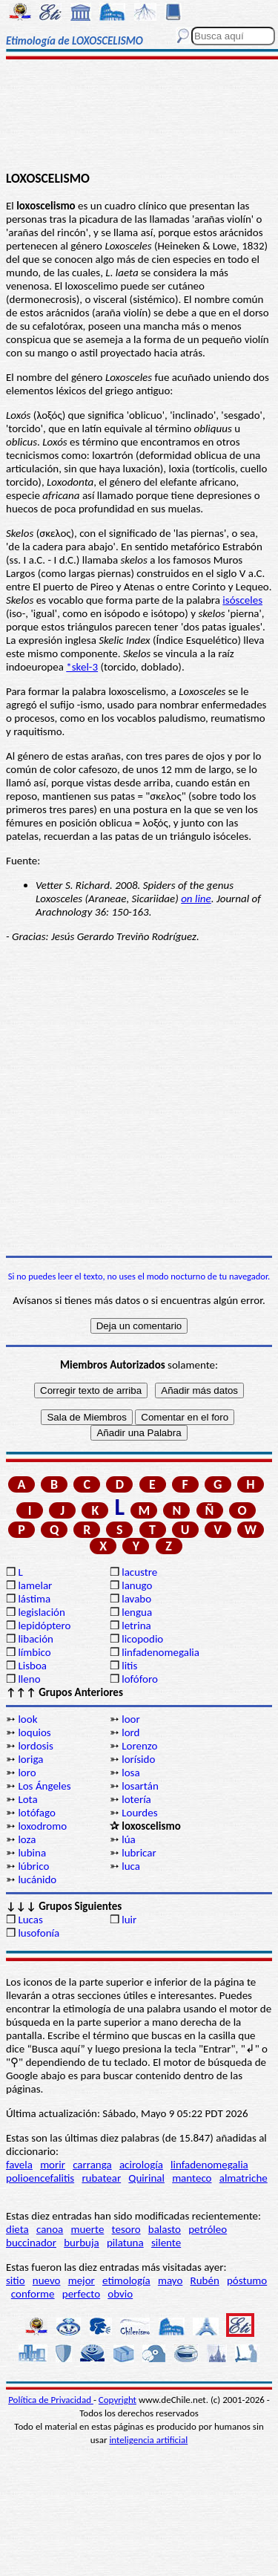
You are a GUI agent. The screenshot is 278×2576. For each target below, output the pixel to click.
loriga (30, 1759)
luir (129, 1919)
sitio (15, 2280)
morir (52, 2164)
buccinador (31, 2242)
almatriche (243, 2178)
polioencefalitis (40, 2178)
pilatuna (125, 2242)
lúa (129, 1839)
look (27, 1719)
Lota (27, 1799)
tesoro (126, 2229)
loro (27, 1772)
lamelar (35, 1585)
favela (19, 2164)
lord (130, 1732)
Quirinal (146, 2178)
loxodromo (42, 1826)
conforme (33, 2294)
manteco (191, 2178)
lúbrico (33, 1866)
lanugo (137, 1585)
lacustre (139, 1572)
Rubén (205, 2280)
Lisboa (32, 1665)
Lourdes (139, 1812)
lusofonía (38, 1933)
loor (131, 1719)
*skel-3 (82, 667)
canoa (49, 2229)
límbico (34, 1652)
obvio (120, 2294)
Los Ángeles (44, 1786)
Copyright (117, 2399)
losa (130, 1772)
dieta (17, 2229)
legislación (41, 1612)
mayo (170, 2280)
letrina (136, 1625)
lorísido (138, 1759)
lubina (32, 1852)
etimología (126, 2280)
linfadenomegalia (160, 1652)
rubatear (101, 2178)
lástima (34, 1598)
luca (131, 1866)
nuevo (47, 2280)
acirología (141, 2164)
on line (196, 898)
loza (27, 1839)
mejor (81, 2280)
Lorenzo (139, 1745)
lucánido (37, 1879)
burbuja (81, 2242)
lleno (29, 1679)
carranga (92, 2164)
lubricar (139, 1852)
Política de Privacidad (50, 2399)
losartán (140, 1786)
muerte (88, 2229)
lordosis (35, 1745)
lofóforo (140, 1679)
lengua (137, 1612)
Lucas (30, 1919)
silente (166, 2242)
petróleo (207, 2229)
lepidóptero (44, 1625)
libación (35, 1639)
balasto (164, 2229)
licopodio (142, 1639)
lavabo (136, 1598)
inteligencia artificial (148, 2439)
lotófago (36, 1812)
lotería (136, 1799)
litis (129, 1665)
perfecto (81, 2294)
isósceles (242, 600)
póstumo (247, 2280)
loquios (34, 1732)
